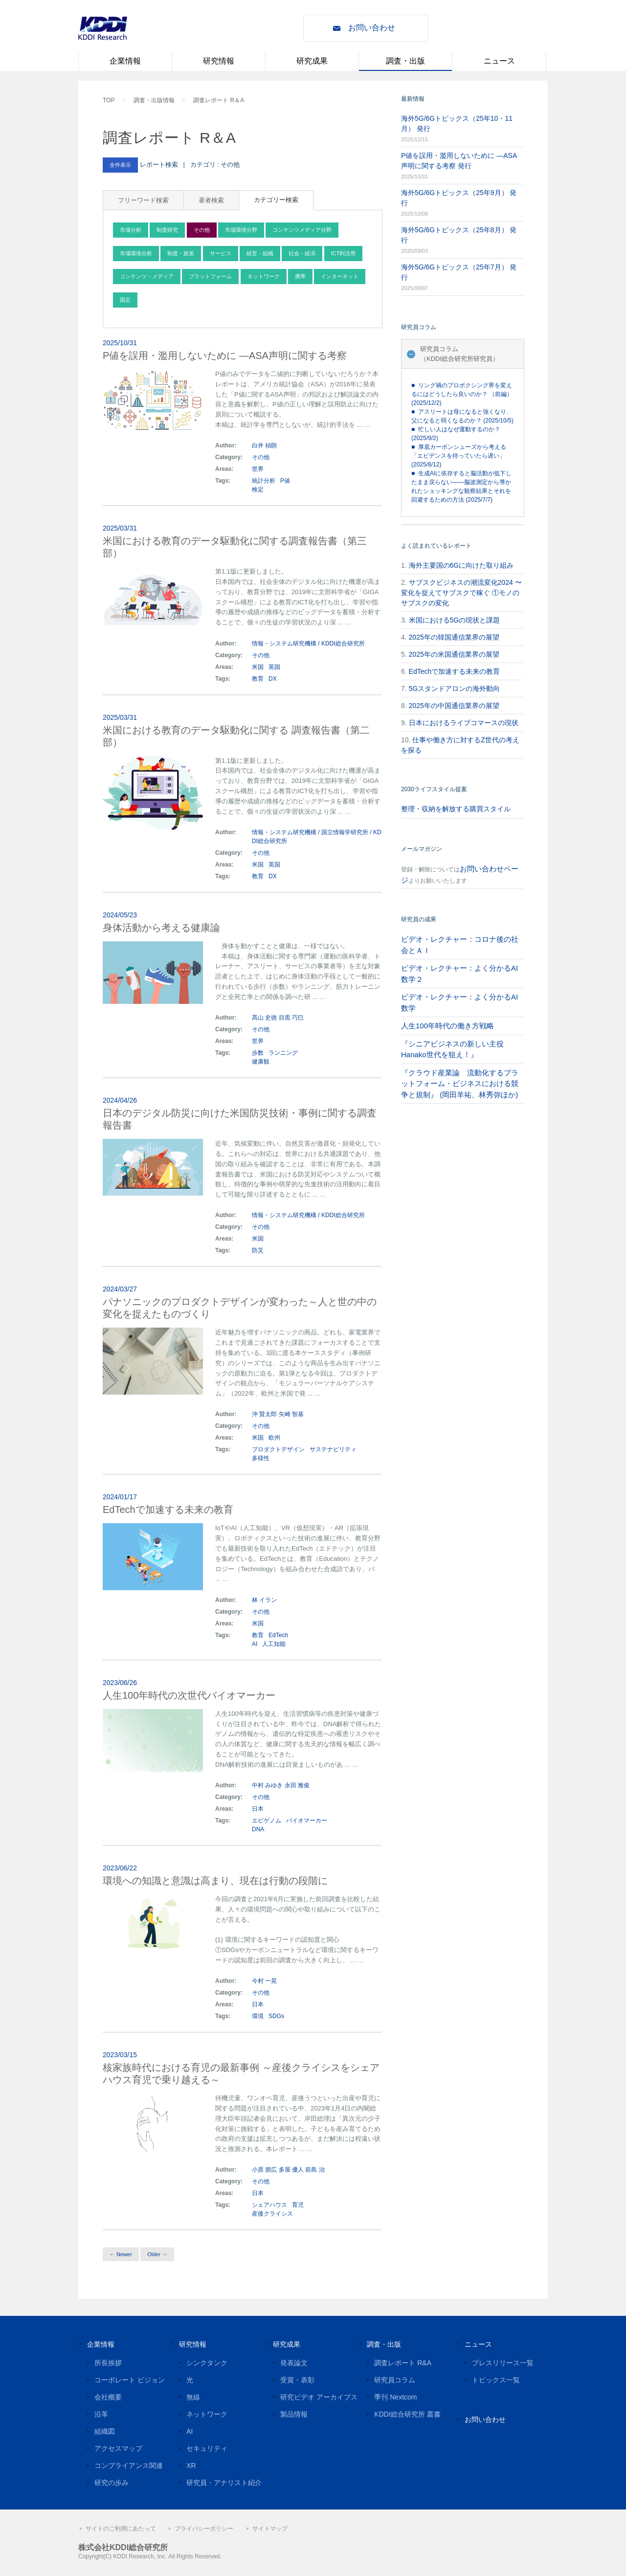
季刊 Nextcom (395, 2397)
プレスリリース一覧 (503, 2363)
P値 (285, 480)
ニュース (499, 61)
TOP (108, 100)
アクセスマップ (118, 2448)
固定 (125, 300)
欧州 (274, 1437)
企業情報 (125, 61)
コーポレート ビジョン (129, 2380)
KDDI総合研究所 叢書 (407, 2414)
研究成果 (312, 61)
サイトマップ (270, 2528)
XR (191, 2465)
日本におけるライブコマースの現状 (463, 723)
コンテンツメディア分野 (302, 230)
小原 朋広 (264, 2169)
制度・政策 (180, 253)
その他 (202, 230)
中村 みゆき (267, 1785)
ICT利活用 (343, 253)
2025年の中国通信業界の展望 (454, 706)
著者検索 (211, 200)
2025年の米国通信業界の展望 (454, 654)
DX (272, 678)
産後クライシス (272, 2213)
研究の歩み (111, 2483)
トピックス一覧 (496, 2380)
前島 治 (314, 2169)
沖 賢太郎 (264, 1414)
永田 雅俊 (297, 1785)
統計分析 (263, 480)
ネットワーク (263, 276)
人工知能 (274, 1644)
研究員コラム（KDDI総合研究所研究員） (459, 353)
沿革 (101, 2414)
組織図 (104, 2431)
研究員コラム (394, 2380)
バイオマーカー (306, 1820)
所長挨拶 (108, 2363)
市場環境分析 (136, 253)
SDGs (276, 2016)
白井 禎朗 (264, 445)
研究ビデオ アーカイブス (319, 2397)
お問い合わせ (371, 27)
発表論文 (294, 2363)
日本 (258, 1808)
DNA (258, 1829)
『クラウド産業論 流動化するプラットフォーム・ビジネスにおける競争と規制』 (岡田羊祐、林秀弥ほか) (459, 1083)
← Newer (121, 2254)
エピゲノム (266, 1820)
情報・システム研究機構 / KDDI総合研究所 (308, 643)
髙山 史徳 (264, 1017)
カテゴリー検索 (276, 199)
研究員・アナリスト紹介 (224, 2483)
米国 (258, 667)
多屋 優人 (291, 2169)
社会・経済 (302, 253)
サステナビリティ (333, 1449)
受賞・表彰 (297, 2380)
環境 (258, 2016)
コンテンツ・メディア (147, 276)
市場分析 (130, 230)
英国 (274, 667)
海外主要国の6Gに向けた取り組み (461, 565)
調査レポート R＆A (218, 100)
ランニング (283, 1052)
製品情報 (294, 2414)
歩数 (258, 1052)
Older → (157, 2254)
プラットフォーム (210, 276)
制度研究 (167, 230)
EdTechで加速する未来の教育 (454, 671)
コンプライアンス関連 (128, 2465)
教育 (258, 678)
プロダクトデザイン (278, 1449)
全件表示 (120, 165)
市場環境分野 (241, 230)
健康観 (260, 1061)
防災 (258, 1250)
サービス (220, 253)
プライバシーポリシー (204, 2528)
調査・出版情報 (154, 100)
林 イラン (264, 1600)
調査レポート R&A (402, 2363)
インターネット (339, 276)
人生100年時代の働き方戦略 (447, 1026)
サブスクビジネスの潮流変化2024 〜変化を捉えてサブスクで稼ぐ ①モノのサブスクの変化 (461, 592)
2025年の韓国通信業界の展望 (454, 637)
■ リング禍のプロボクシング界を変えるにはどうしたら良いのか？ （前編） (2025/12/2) (462, 394)
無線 (193, 2397)
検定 (258, 489)
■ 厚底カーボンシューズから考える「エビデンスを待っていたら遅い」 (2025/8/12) (458, 456)
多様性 (260, 1458)
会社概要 (108, 2397)
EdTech (278, 1635)
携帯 (300, 276)
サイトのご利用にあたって (121, 2528)
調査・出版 (405, 61)
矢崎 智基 (291, 1414)
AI (254, 1644)
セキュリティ (206, 2448)
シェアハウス (269, 2204)
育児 (298, 2204)
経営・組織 (259, 253)
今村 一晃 (264, 1980)
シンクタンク (206, 2363)
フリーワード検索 (143, 200)
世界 (258, 469)
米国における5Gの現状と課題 (454, 620)
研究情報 (218, 61)
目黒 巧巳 (291, 1017)
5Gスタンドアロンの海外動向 (454, 688)
